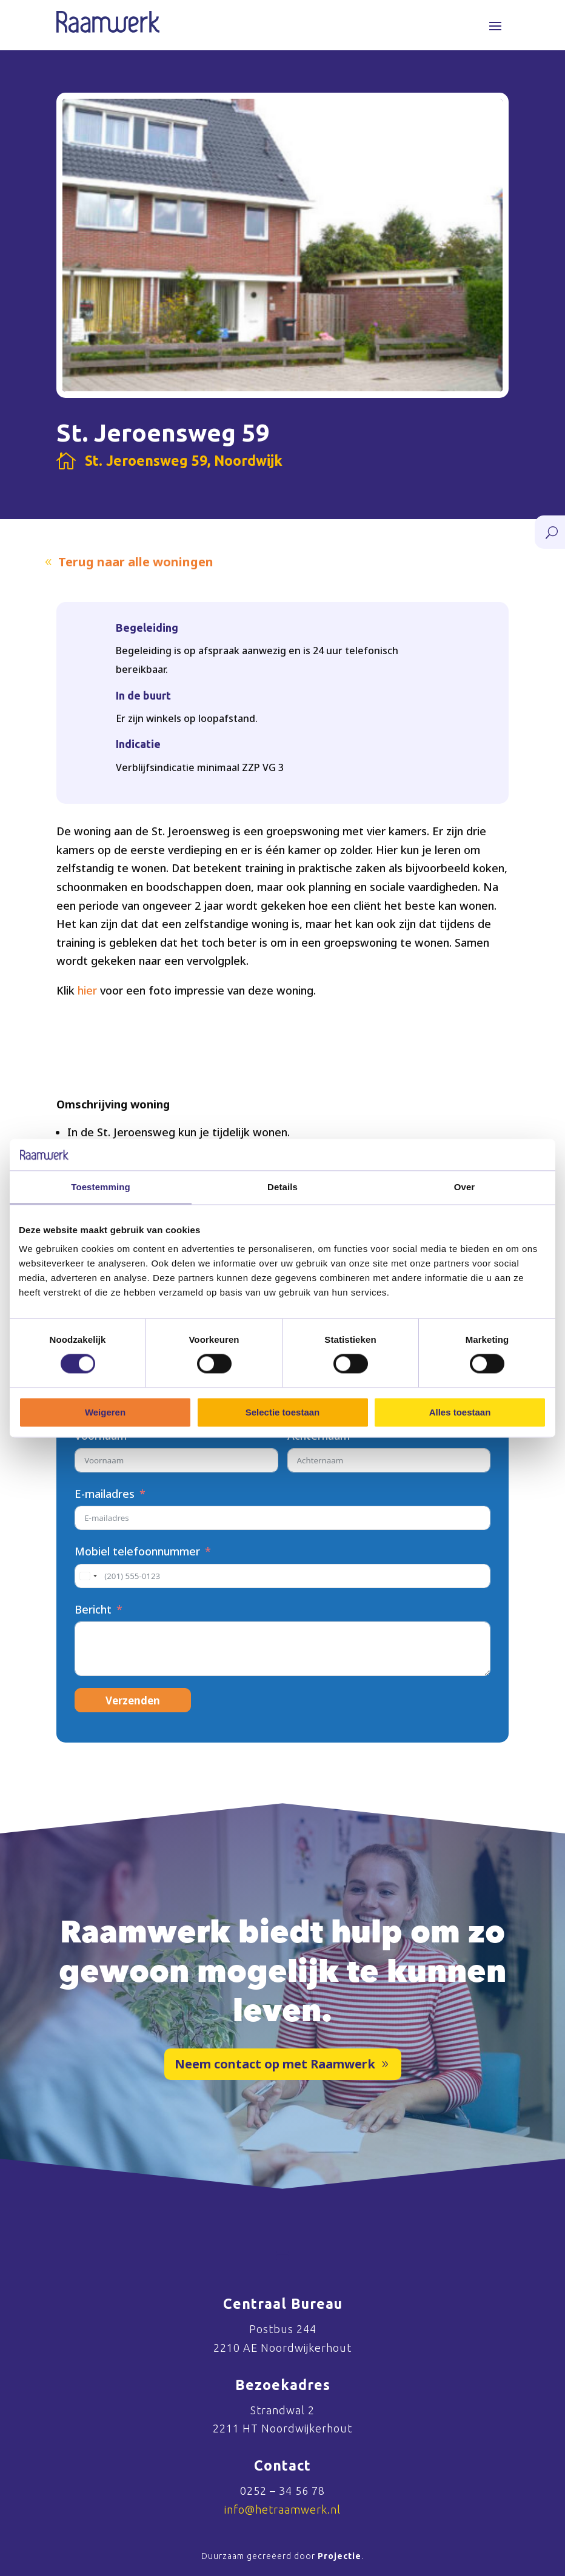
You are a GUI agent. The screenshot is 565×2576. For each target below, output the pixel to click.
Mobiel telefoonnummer (137, 1551)
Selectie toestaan (283, 1412)
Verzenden (132, 1700)
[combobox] (88, 1576)
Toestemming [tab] (100, 1187)
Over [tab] (464, 1187)
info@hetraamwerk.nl (282, 2509)
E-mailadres (105, 1493)
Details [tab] (282, 1187)
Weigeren (105, 1412)
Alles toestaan (460, 1412)
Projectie (339, 2556)
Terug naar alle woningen (135, 562)
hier (87, 990)
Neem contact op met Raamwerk (275, 2064)
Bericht (93, 1609)
